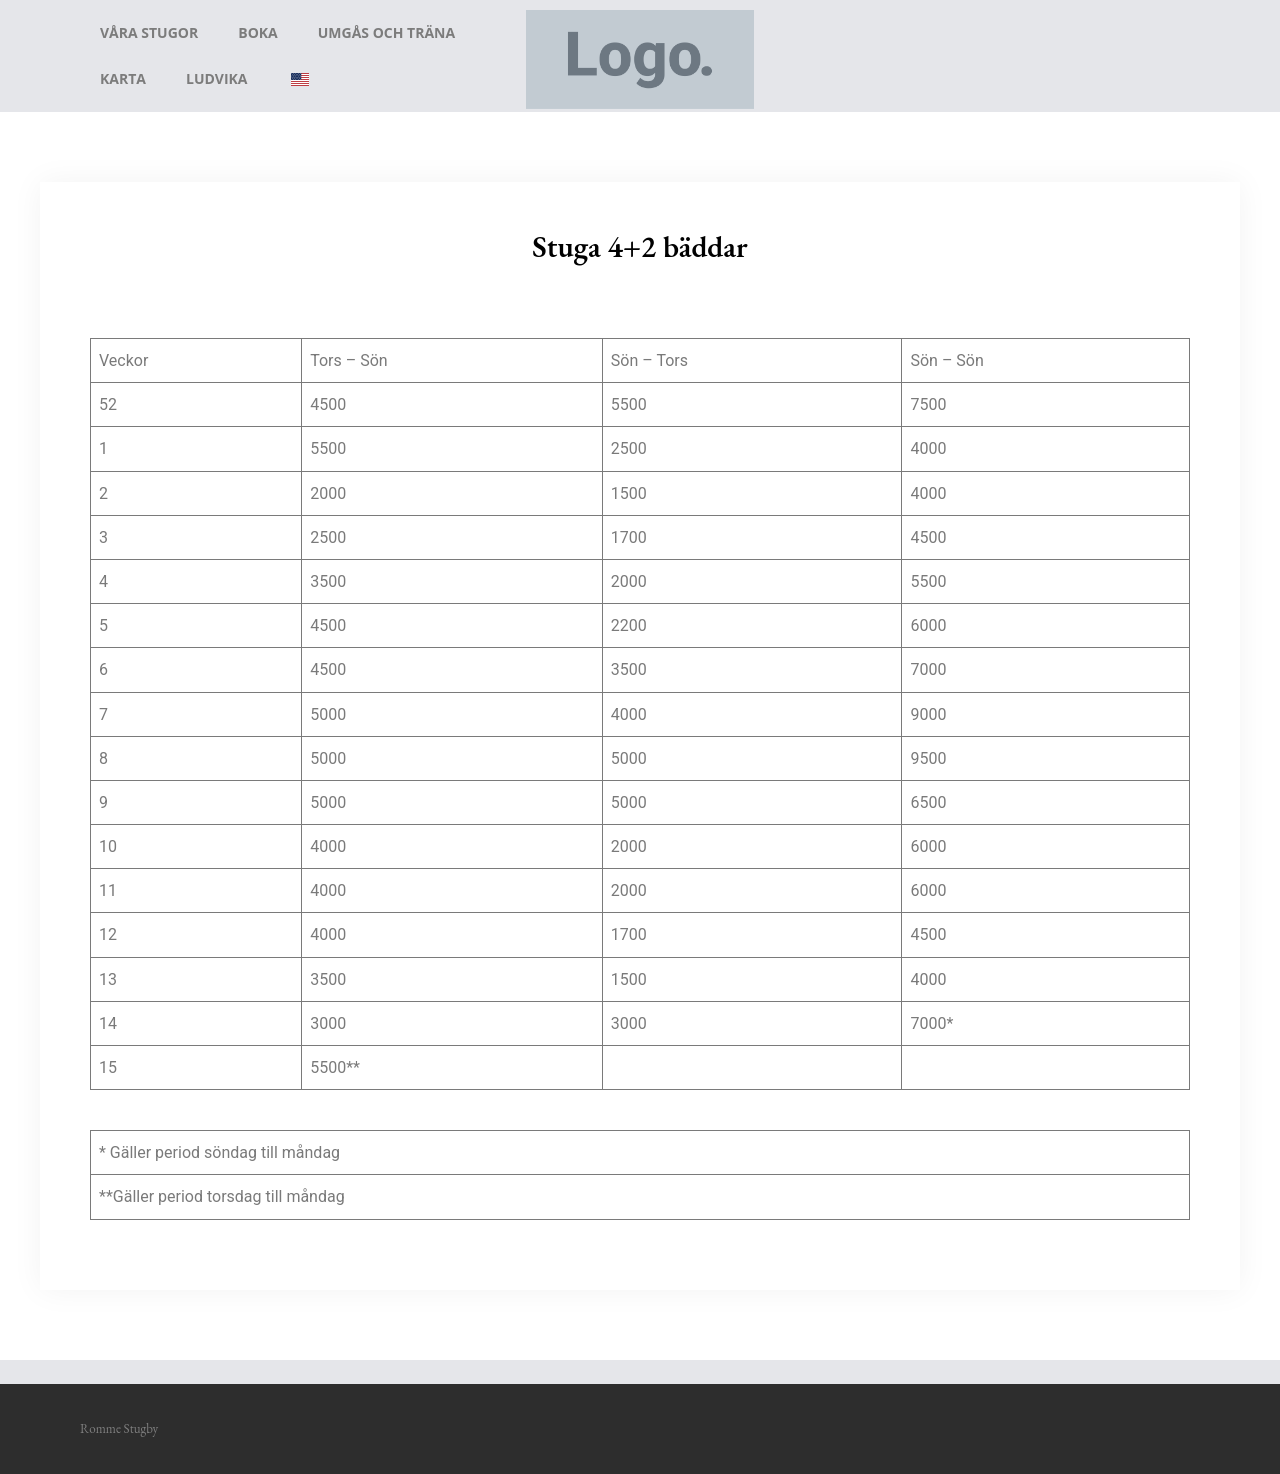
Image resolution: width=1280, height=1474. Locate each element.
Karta (123, 78)
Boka (258, 32)
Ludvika (217, 78)
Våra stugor (149, 32)
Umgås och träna (386, 32)
